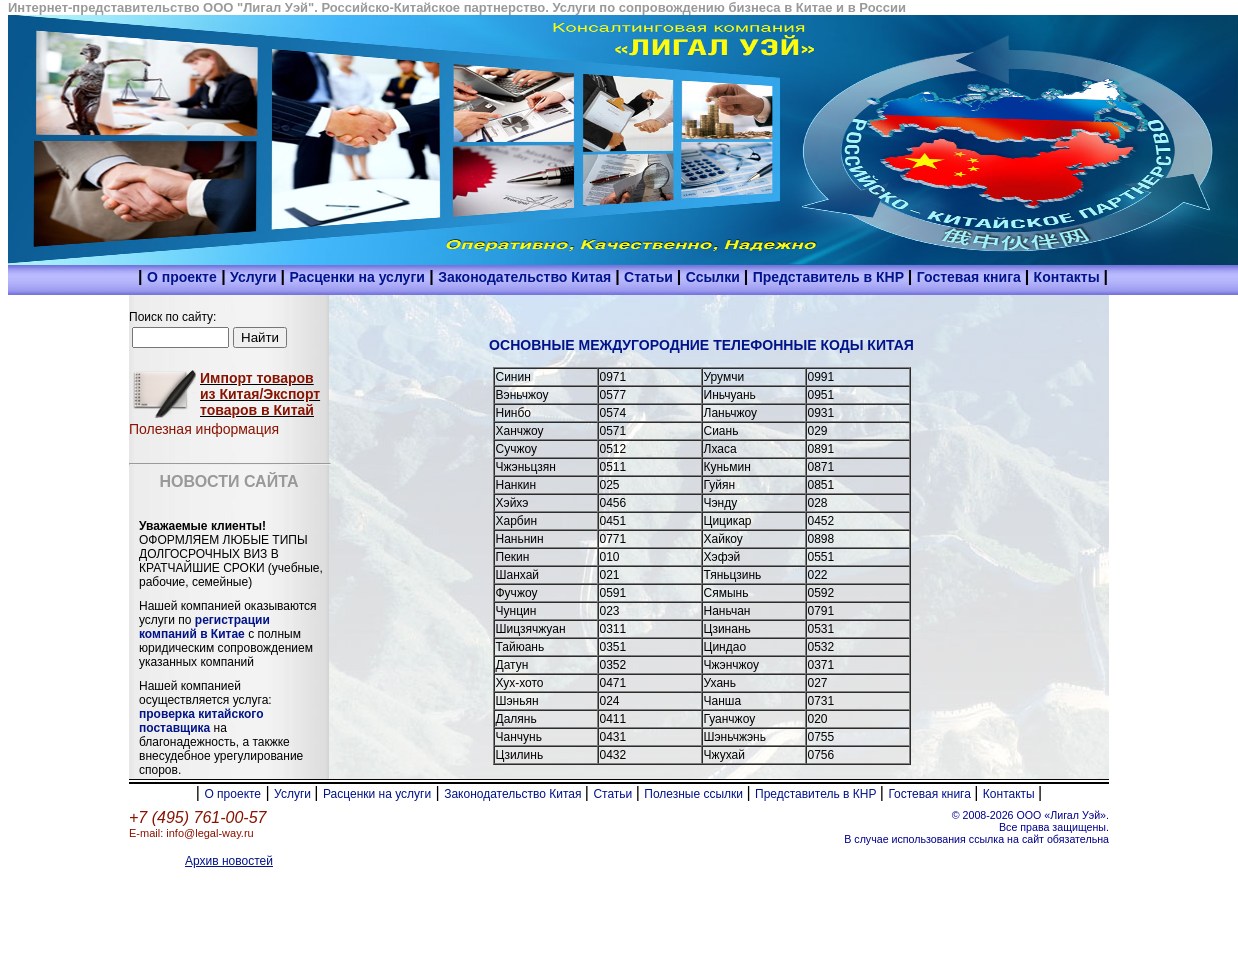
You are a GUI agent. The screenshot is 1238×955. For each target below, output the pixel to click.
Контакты (1069, 277)
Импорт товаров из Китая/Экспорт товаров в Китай (260, 394)
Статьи (650, 277)
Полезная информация (204, 429)
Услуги (255, 277)
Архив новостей (229, 861)
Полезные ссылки (695, 794)
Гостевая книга (971, 277)
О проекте (182, 277)
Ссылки (715, 277)
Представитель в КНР (830, 277)
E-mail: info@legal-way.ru (191, 833)
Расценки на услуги (356, 277)
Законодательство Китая (526, 277)
